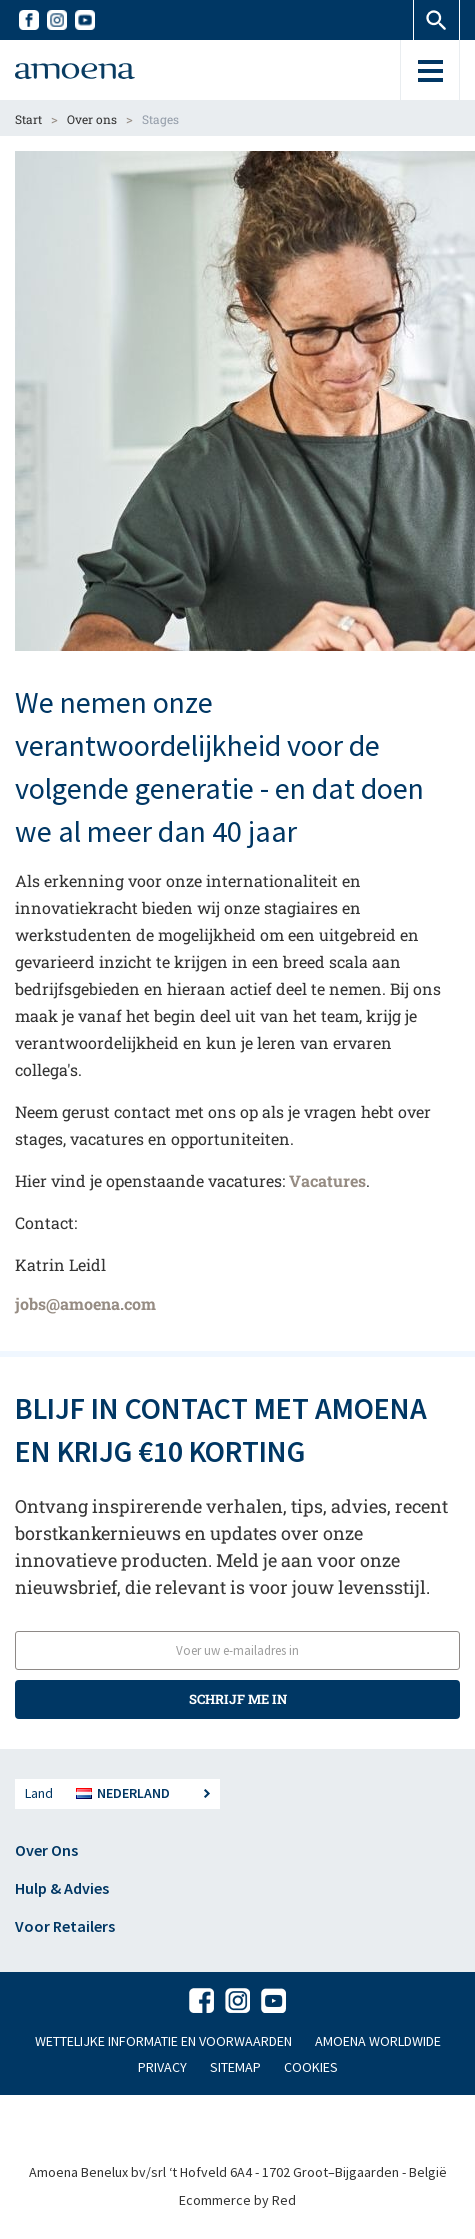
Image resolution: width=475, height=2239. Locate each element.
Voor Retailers (65, 1926)
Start (28, 119)
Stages (160, 119)
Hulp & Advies (62, 1888)
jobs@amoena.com (85, 1303)
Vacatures (327, 1180)
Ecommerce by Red (237, 2200)
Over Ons (46, 1850)
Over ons (92, 119)
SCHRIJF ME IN (238, 1699)
